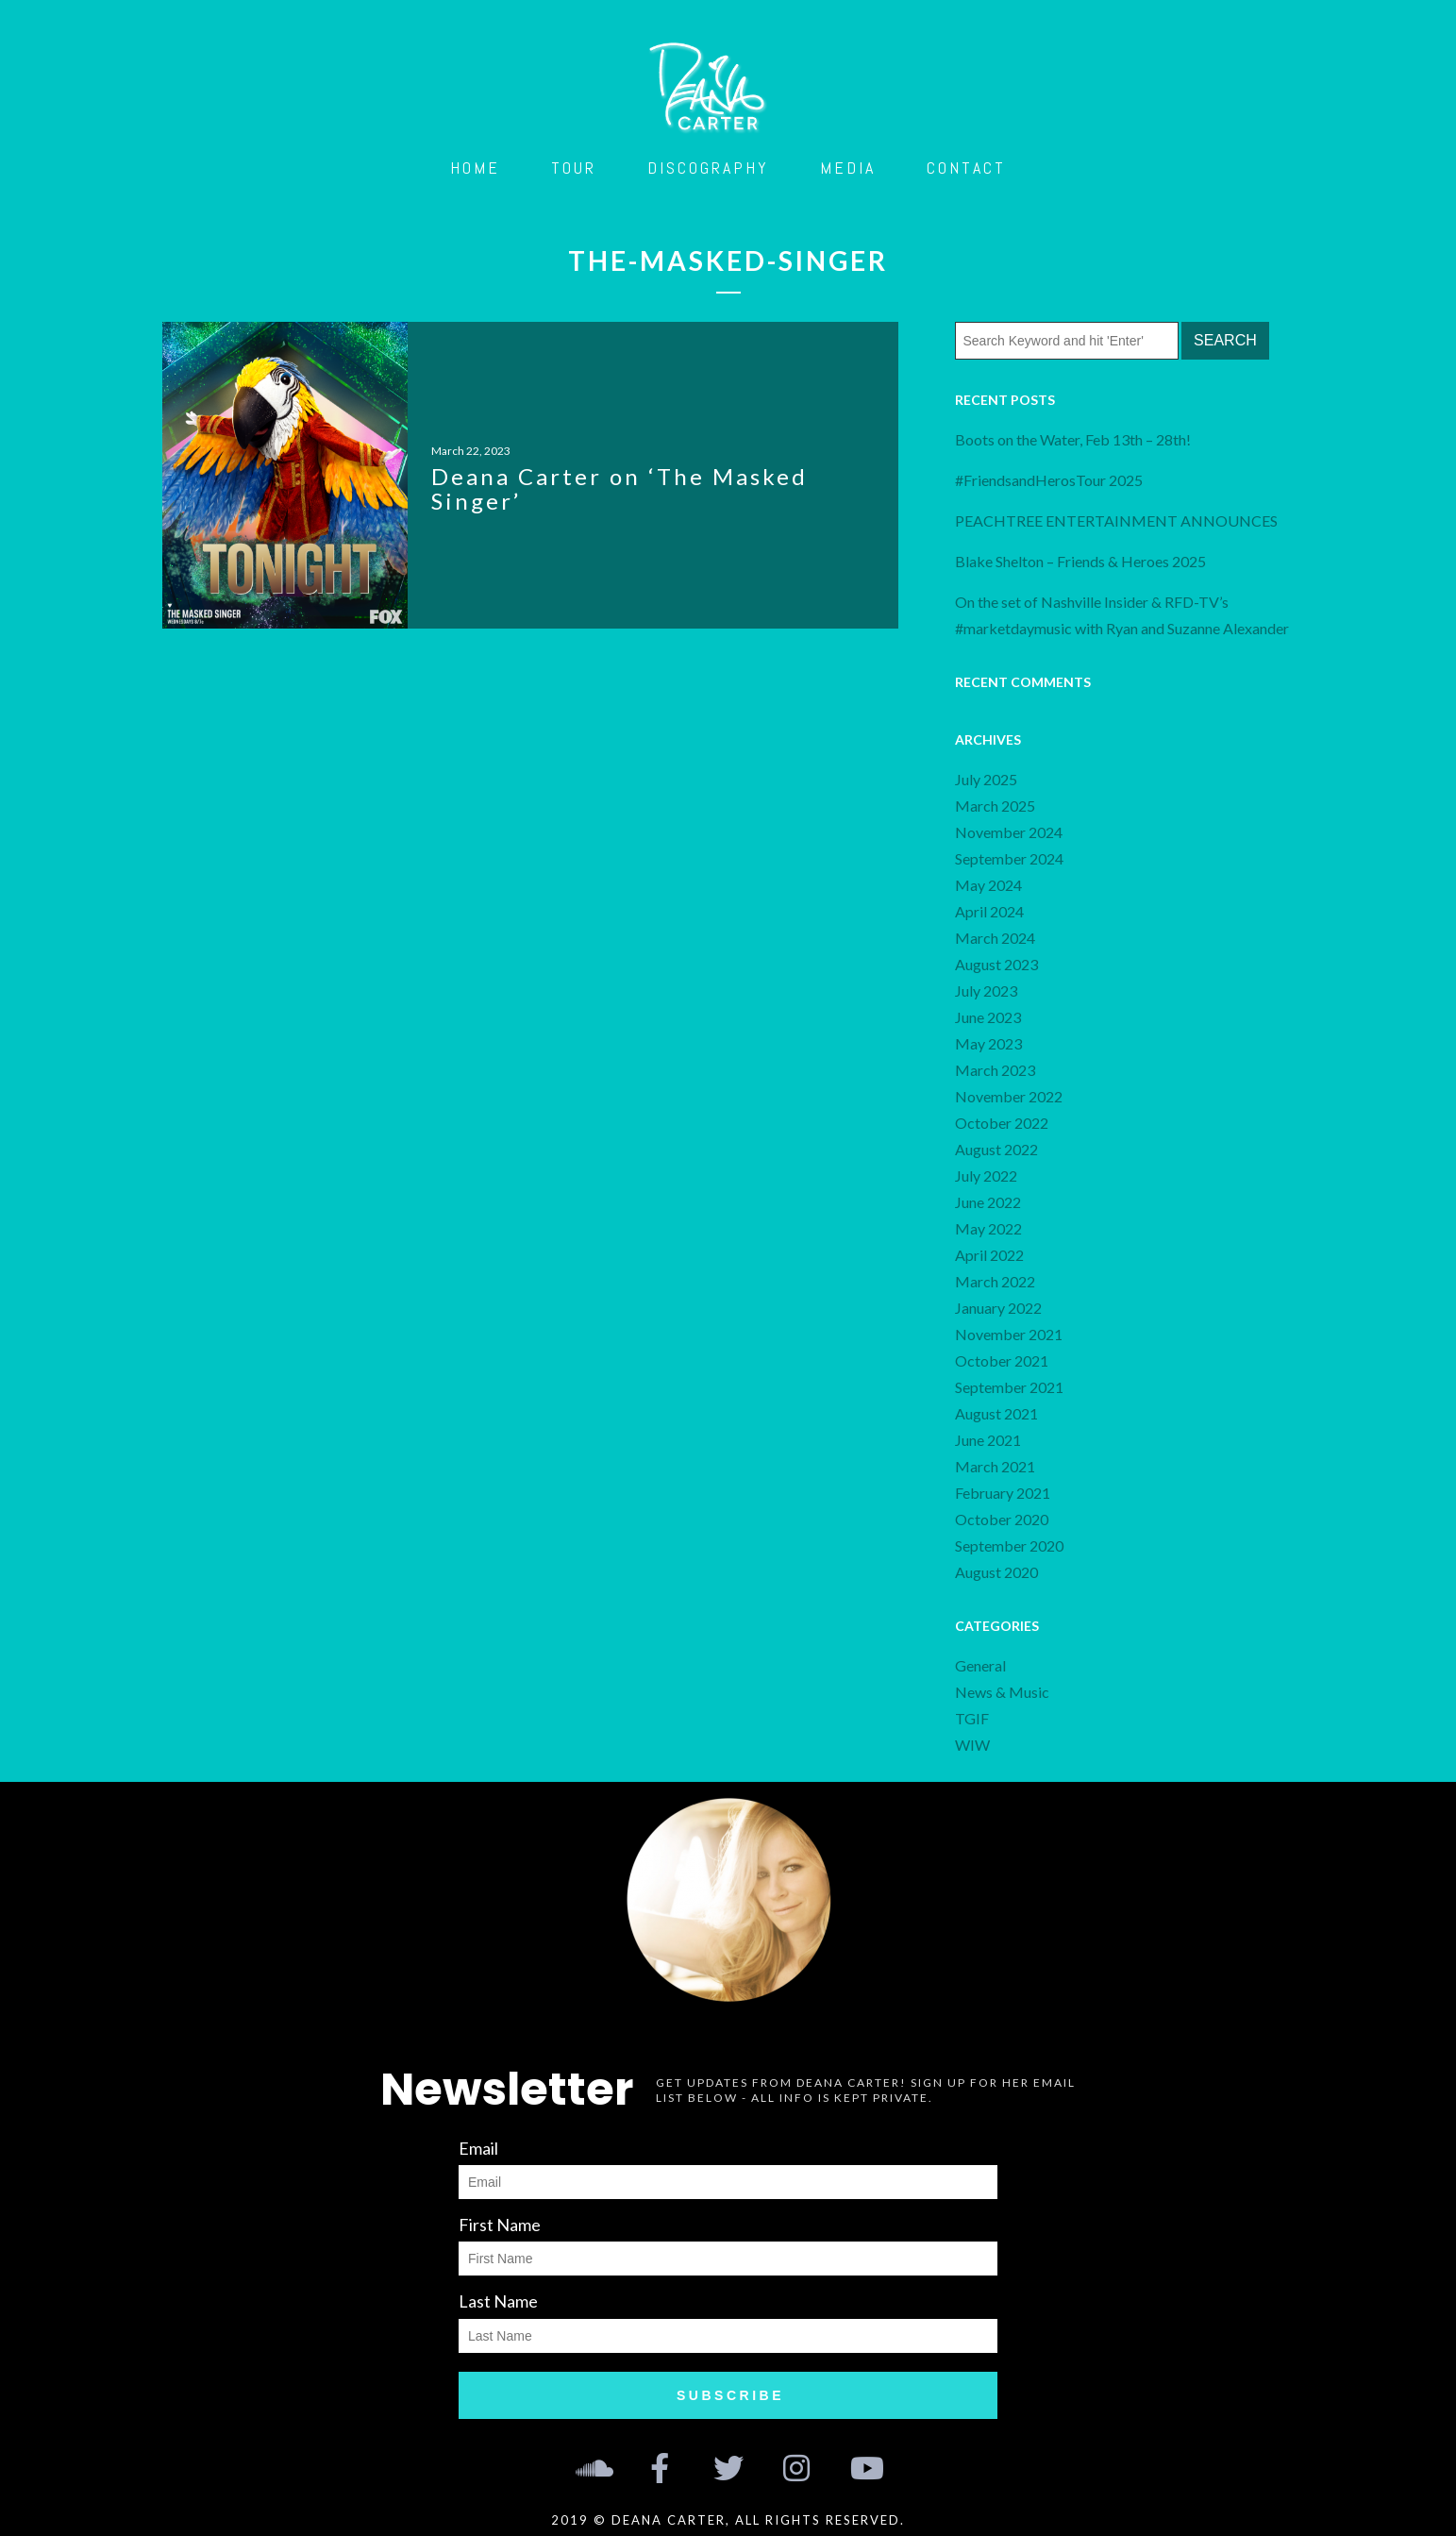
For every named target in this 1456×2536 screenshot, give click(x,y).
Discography (708, 167)
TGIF (972, 1718)
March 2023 (995, 1070)
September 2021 (1009, 1387)
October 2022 (1001, 1123)
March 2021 (995, 1466)
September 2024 (1009, 858)
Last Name (498, 2301)
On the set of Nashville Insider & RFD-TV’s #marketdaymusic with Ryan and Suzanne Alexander (1122, 615)
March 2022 (995, 1281)
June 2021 (988, 1440)
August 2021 (996, 1413)
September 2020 (1009, 1545)
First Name (500, 2224)
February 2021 (1002, 1493)
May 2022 (988, 1228)
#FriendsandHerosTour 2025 (1049, 480)
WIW (972, 1745)
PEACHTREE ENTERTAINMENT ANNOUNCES (1117, 520)
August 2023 (996, 964)
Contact (966, 167)
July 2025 (986, 779)
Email (478, 2148)
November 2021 (1009, 1334)
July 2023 (986, 990)
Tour (573, 167)
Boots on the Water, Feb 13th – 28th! (1073, 439)
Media (848, 167)
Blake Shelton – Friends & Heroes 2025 (1080, 561)
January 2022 (998, 1308)
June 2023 (988, 1017)
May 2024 (988, 885)
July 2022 (986, 1175)
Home (475, 167)
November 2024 (1009, 832)
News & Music (1002, 1692)
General (980, 1665)
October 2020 (1001, 1519)
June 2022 (988, 1202)
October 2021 (1001, 1360)
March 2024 (995, 938)
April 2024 (989, 911)
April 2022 (989, 1255)
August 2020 (996, 1572)
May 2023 (988, 1043)
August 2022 (996, 1149)
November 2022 (1009, 1096)
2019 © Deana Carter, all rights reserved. (728, 2520)
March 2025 (995, 806)
